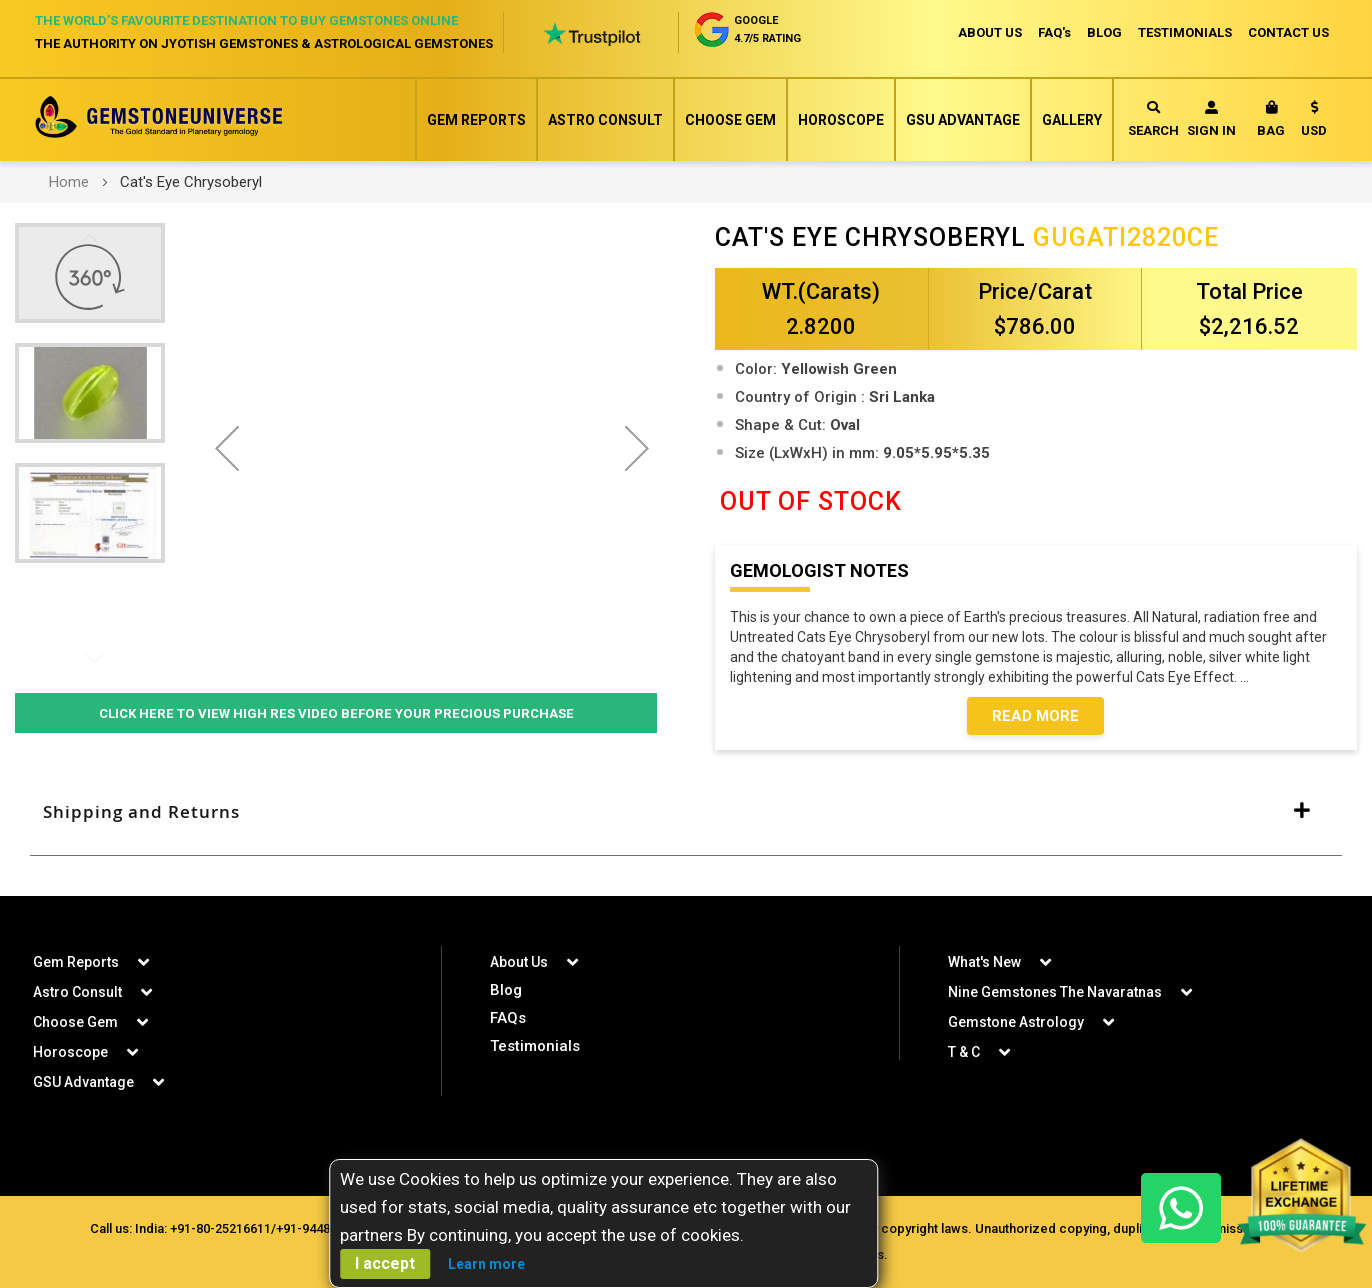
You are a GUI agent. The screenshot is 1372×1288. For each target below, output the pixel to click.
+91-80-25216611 (220, 1228)
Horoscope (841, 120)
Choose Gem (730, 120)
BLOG (1104, 32)
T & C (964, 1052)
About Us (519, 962)
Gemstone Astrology (1016, 1022)
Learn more (486, 1264)
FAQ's (1054, 32)
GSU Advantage (963, 120)
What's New (984, 962)
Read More (1035, 716)
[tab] (686, 813)
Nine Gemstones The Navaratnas (1055, 992)
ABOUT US (990, 32)
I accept (385, 1263)
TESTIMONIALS (1185, 32)
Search (1153, 119)
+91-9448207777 (324, 1228)
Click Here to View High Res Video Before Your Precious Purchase (336, 713)
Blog (506, 990)
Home (69, 182)
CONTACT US (1288, 32)
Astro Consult (605, 120)
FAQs (508, 1018)
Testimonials (535, 1046)
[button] (1314, 123)
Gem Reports (476, 120)
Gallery (1072, 120)
